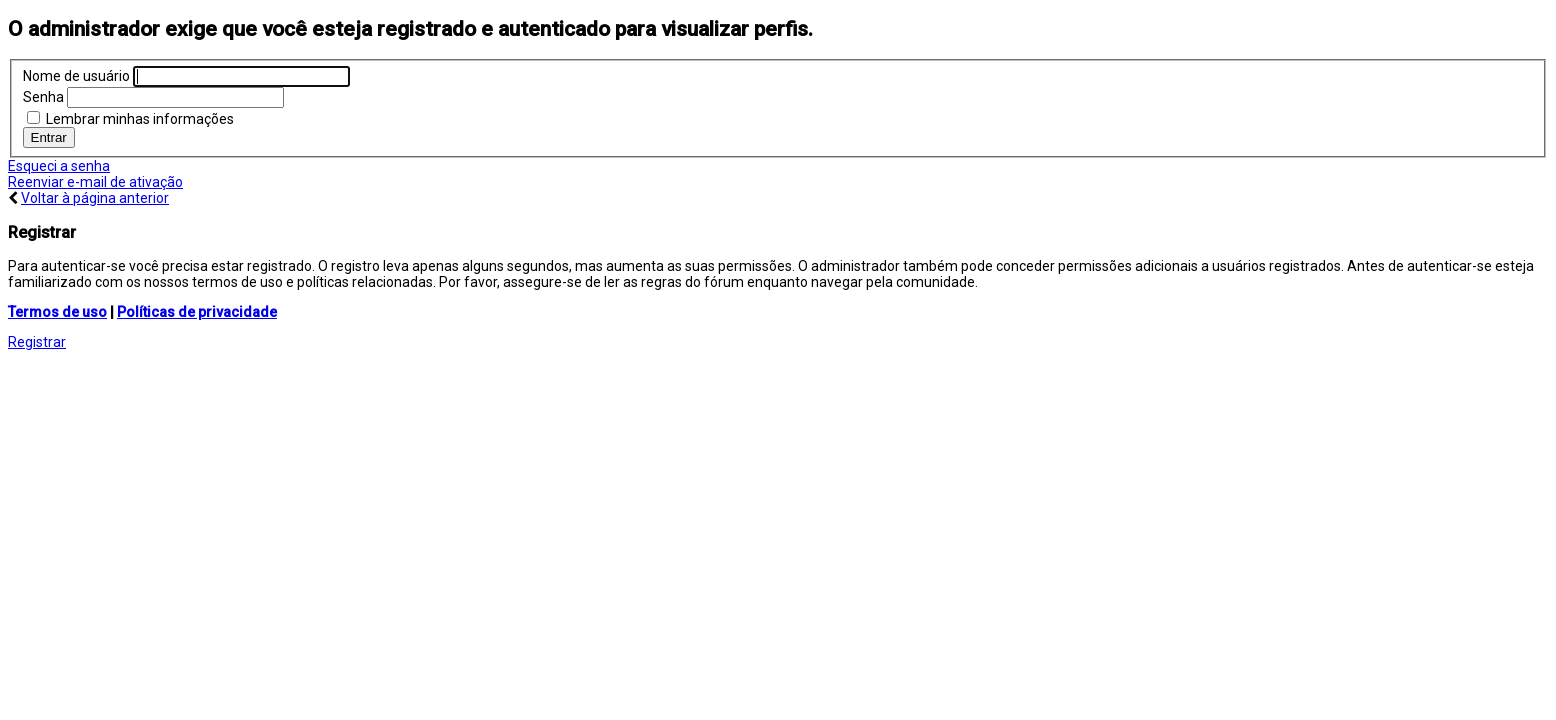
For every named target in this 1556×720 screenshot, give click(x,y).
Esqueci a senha (59, 166)
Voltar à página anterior (95, 198)
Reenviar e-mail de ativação (95, 182)
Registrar (37, 342)
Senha (43, 97)
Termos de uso (57, 312)
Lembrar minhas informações (130, 119)
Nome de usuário (76, 76)
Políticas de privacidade (197, 312)
